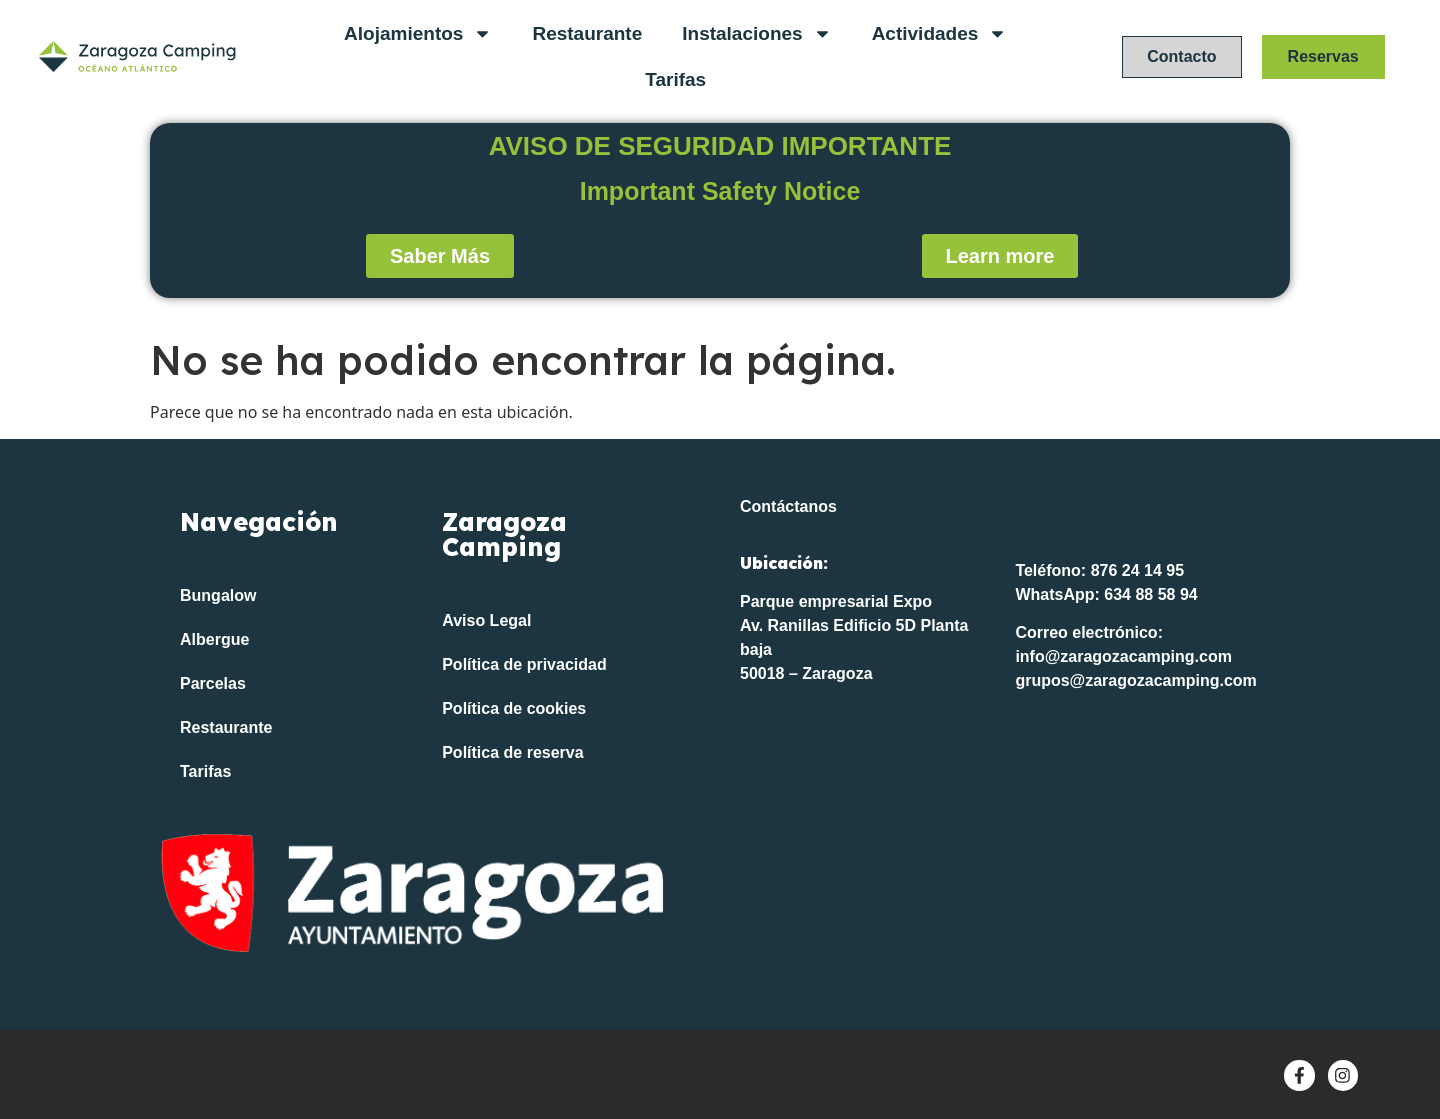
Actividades (940, 33)
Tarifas (675, 79)
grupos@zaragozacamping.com (1135, 680)
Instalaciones (756, 33)
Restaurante (587, 33)
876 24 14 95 (1137, 570)
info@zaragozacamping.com (1123, 656)
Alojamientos (418, 33)
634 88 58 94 (1150, 594)
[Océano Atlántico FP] (862, 835)
